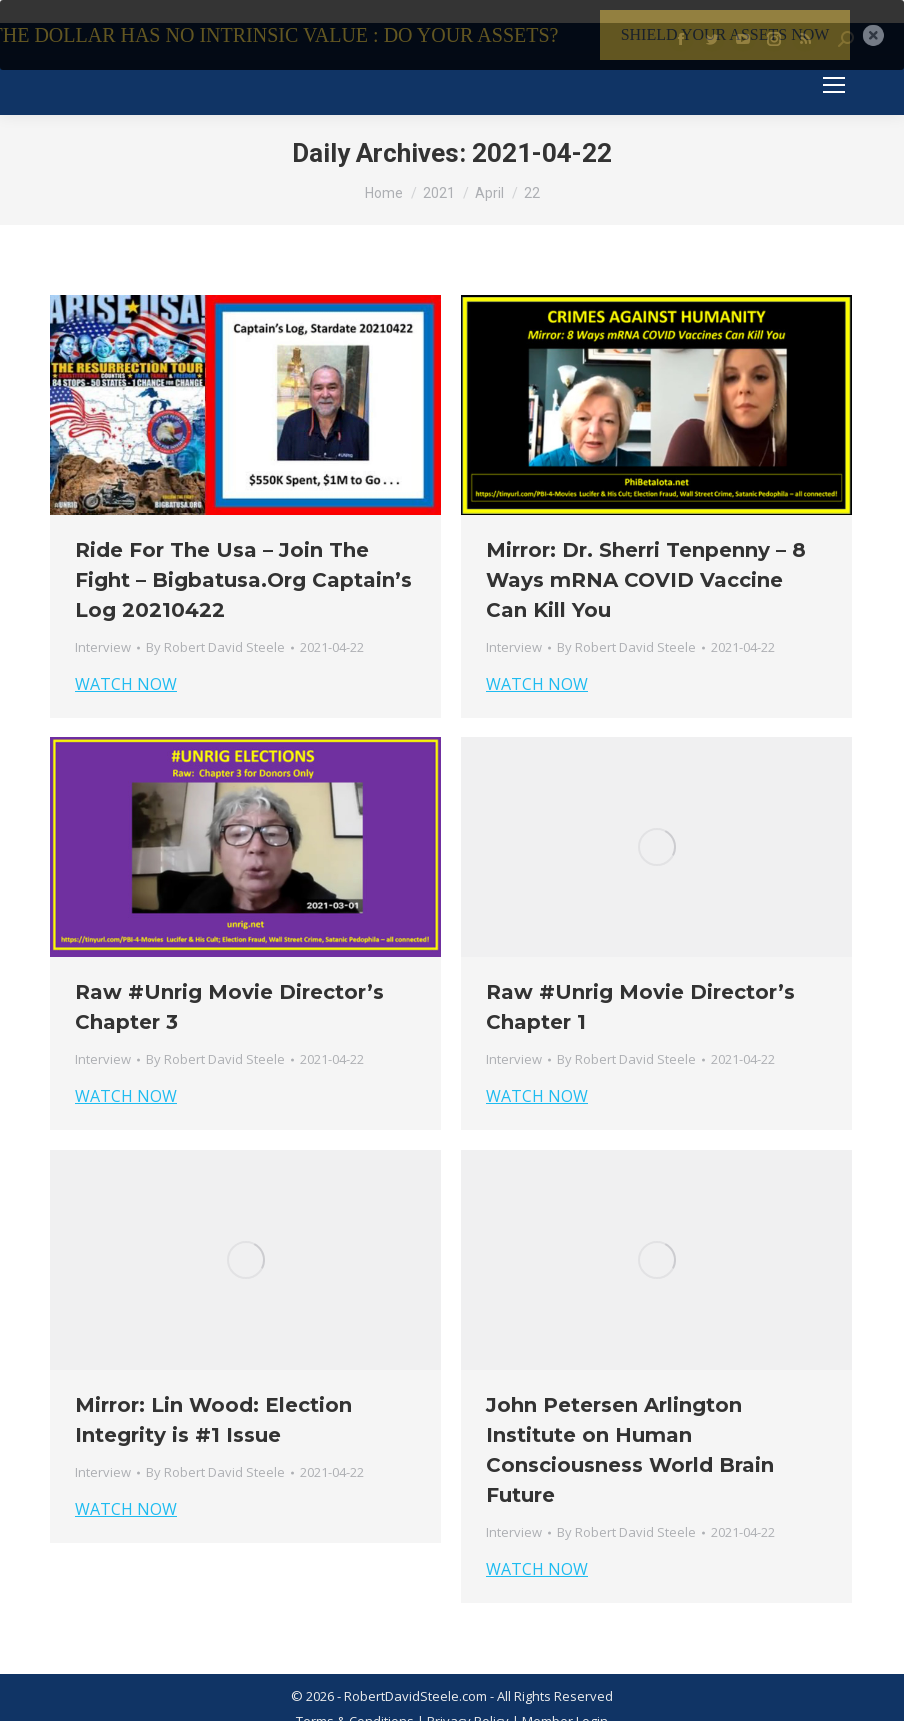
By (215, 626)
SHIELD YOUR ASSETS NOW (725, 34)
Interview (103, 626)
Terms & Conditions (355, 1700)
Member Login (565, 1700)
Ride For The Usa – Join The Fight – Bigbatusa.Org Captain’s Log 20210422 (243, 559)
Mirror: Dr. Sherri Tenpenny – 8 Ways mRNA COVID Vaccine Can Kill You (646, 559)
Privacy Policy (469, 1700)
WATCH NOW (126, 663)
